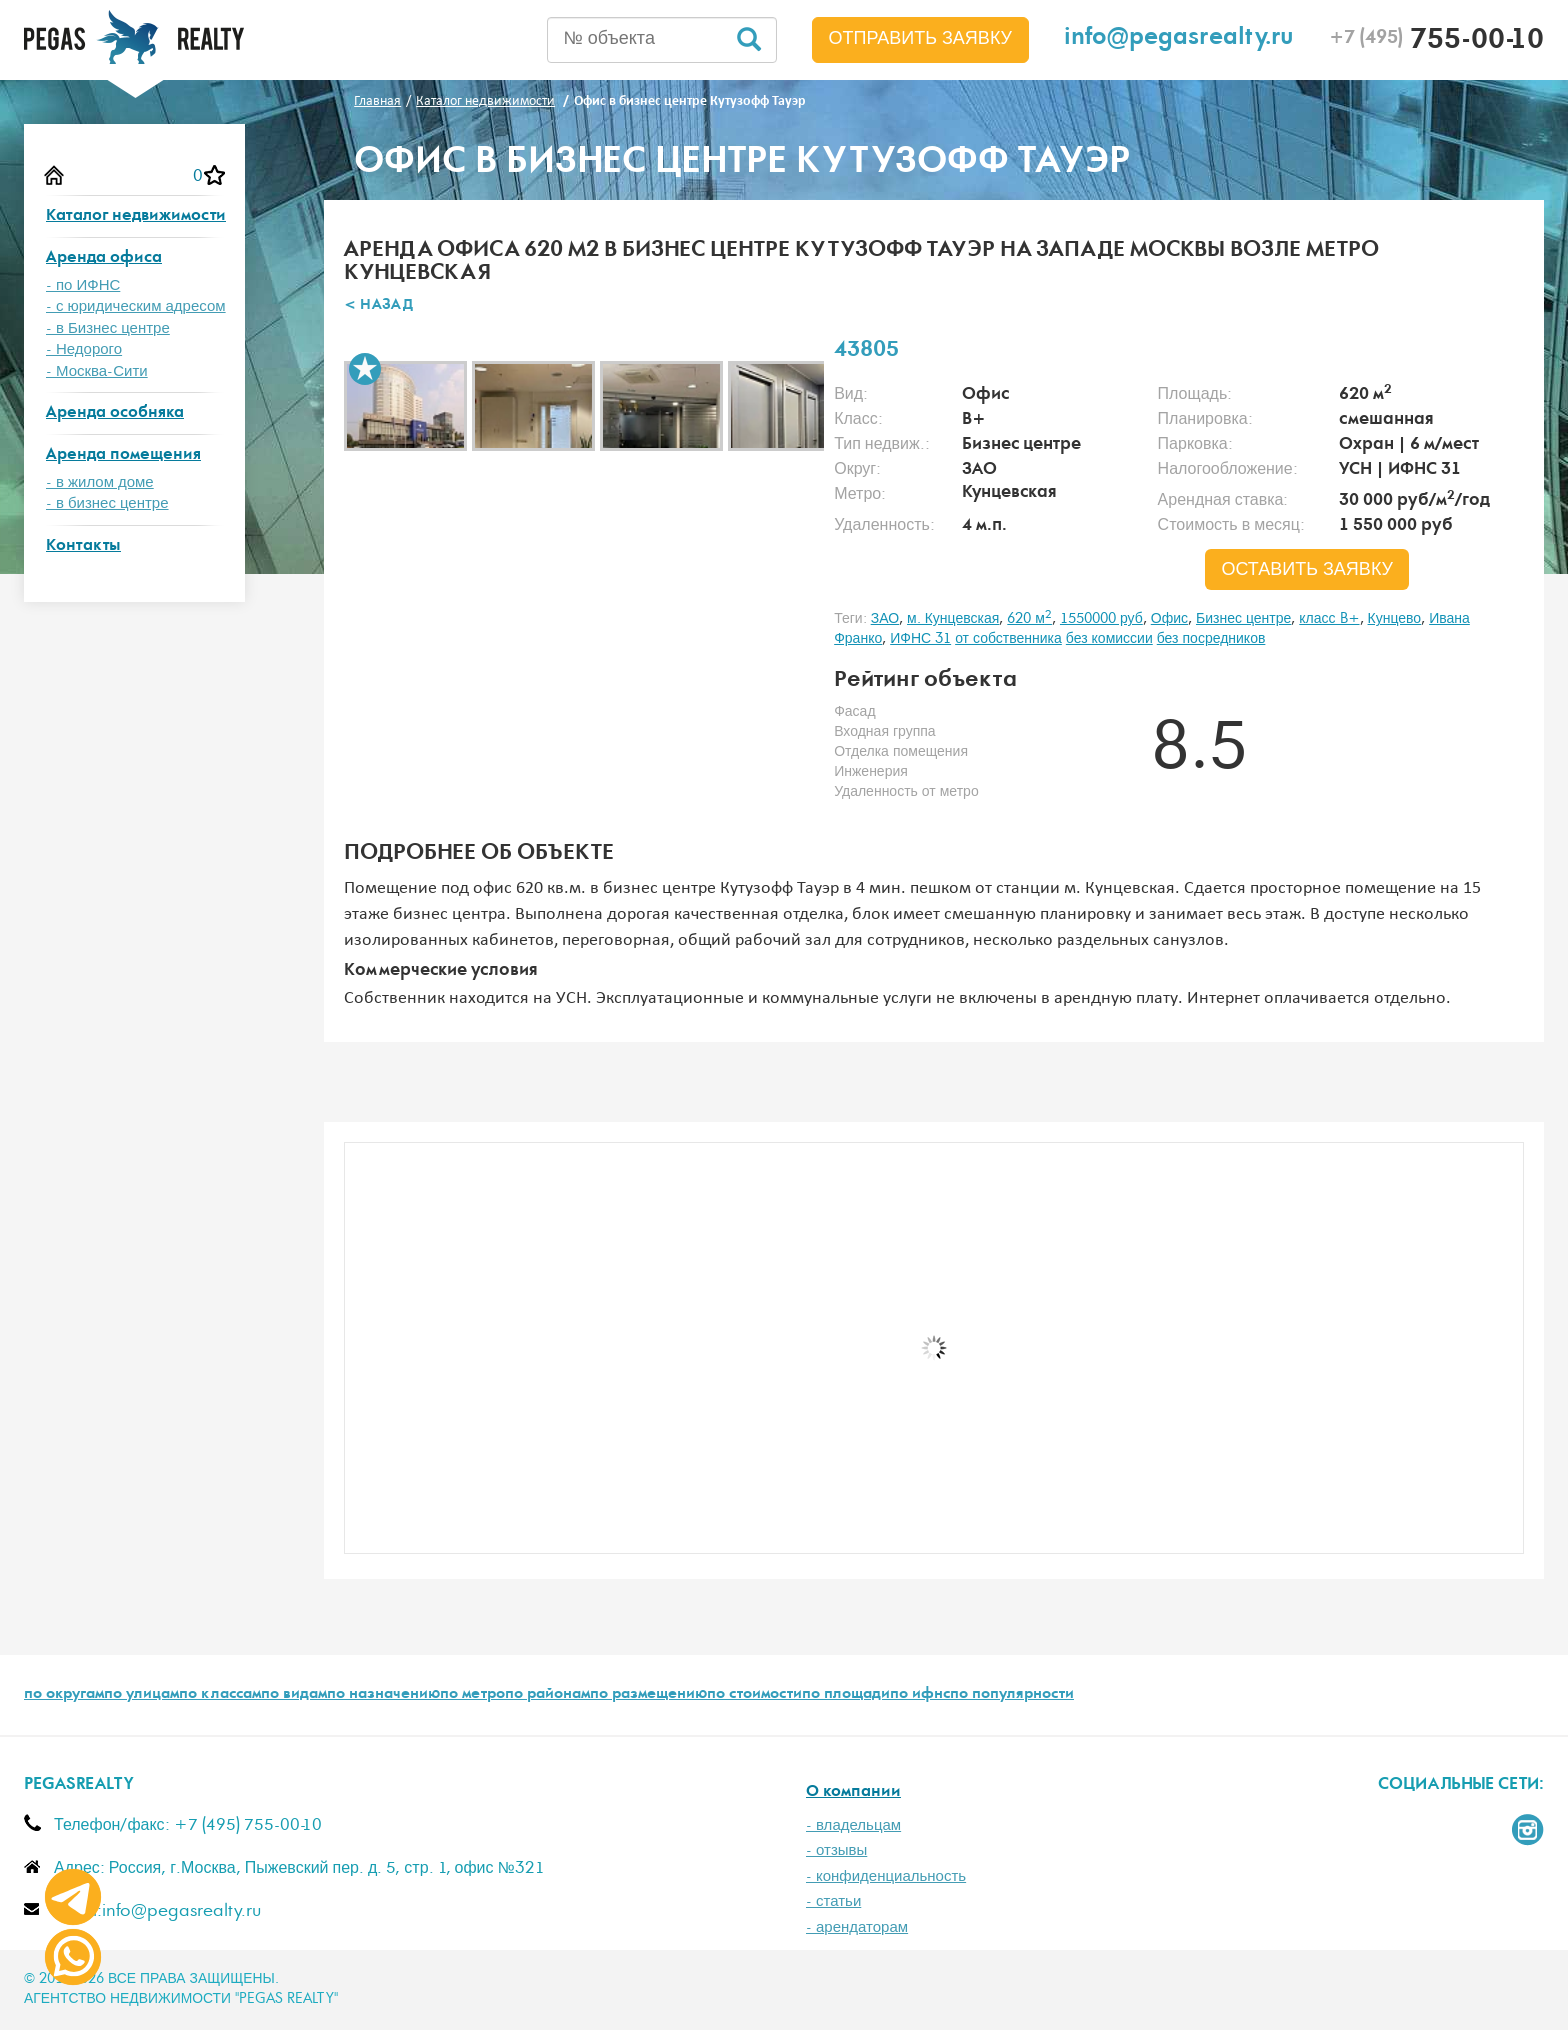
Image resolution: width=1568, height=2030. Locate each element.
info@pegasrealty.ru (1179, 39)
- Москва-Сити (97, 371)
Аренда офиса (104, 258)
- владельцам (853, 1825)
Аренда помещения (123, 455)
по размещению (648, 1695)
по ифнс (920, 1695)
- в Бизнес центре (108, 328)
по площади (846, 1695)
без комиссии (1109, 639)
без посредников (1211, 639)
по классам (220, 1695)
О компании (853, 1792)
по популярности (1012, 1695)
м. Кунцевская (953, 619)
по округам (64, 1695)
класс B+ (1329, 619)
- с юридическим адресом (136, 306)
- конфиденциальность (886, 1876)
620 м (1029, 619)
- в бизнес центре (107, 503)
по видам (294, 1695)
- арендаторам (857, 1927)
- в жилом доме (100, 482)
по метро (472, 1695)
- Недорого (84, 349)
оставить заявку (1307, 570)
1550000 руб (1101, 619)
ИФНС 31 (920, 639)
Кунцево (1395, 619)
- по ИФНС (83, 285)
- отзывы (836, 1850)
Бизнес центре (1243, 619)
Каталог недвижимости (136, 216)
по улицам (141, 1695)
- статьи (833, 1901)
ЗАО (885, 619)
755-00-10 (1436, 42)
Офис (1169, 619)
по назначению (383, 1695)
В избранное (365, 369)
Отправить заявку (921, 39)
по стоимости (754, 1695)
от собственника (1008, 639)
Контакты (83, 546)
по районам (547, 1695)
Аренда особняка (115, 413)
